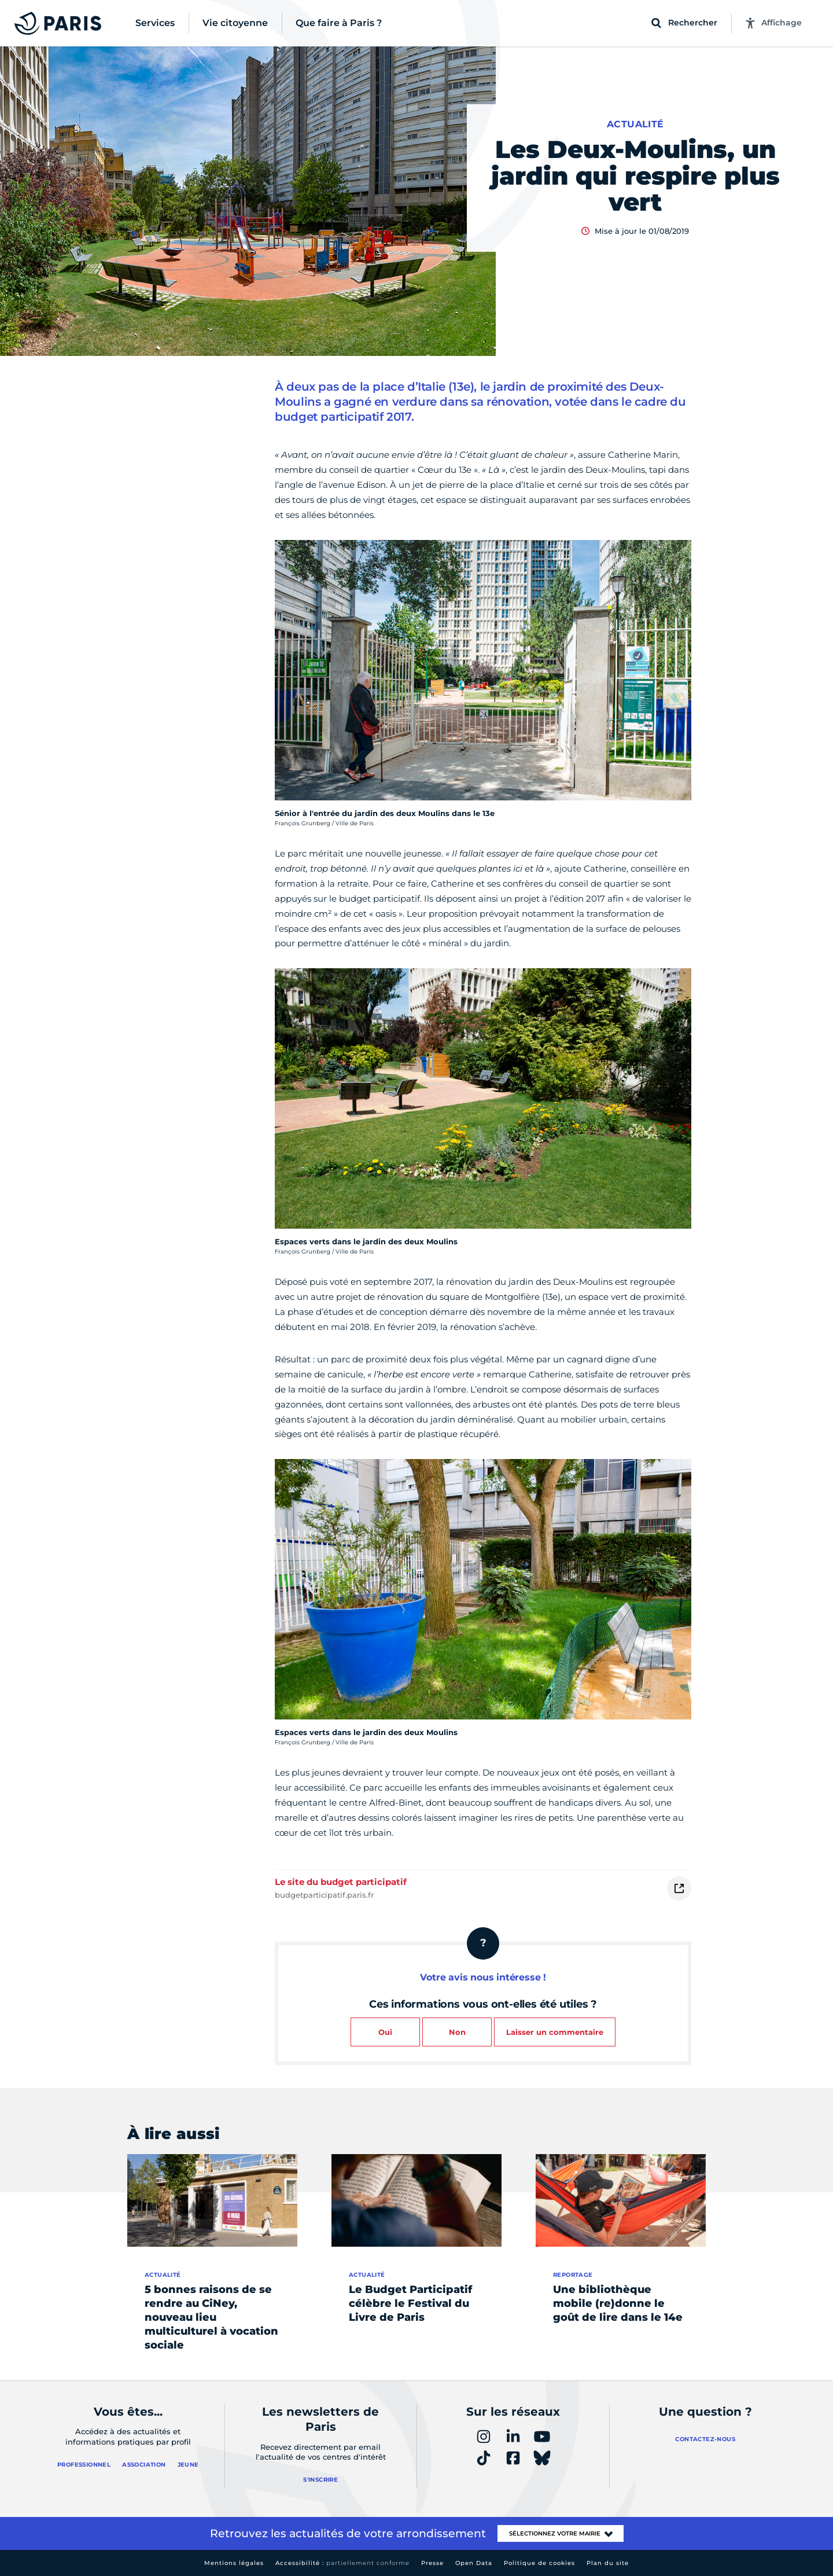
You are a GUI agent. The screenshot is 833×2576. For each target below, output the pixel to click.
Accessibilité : (342, 2563)
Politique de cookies (539, 2563)
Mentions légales (234, 2563)
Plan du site (608, 2563)
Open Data (473, 2563)
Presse (432, 2563)
